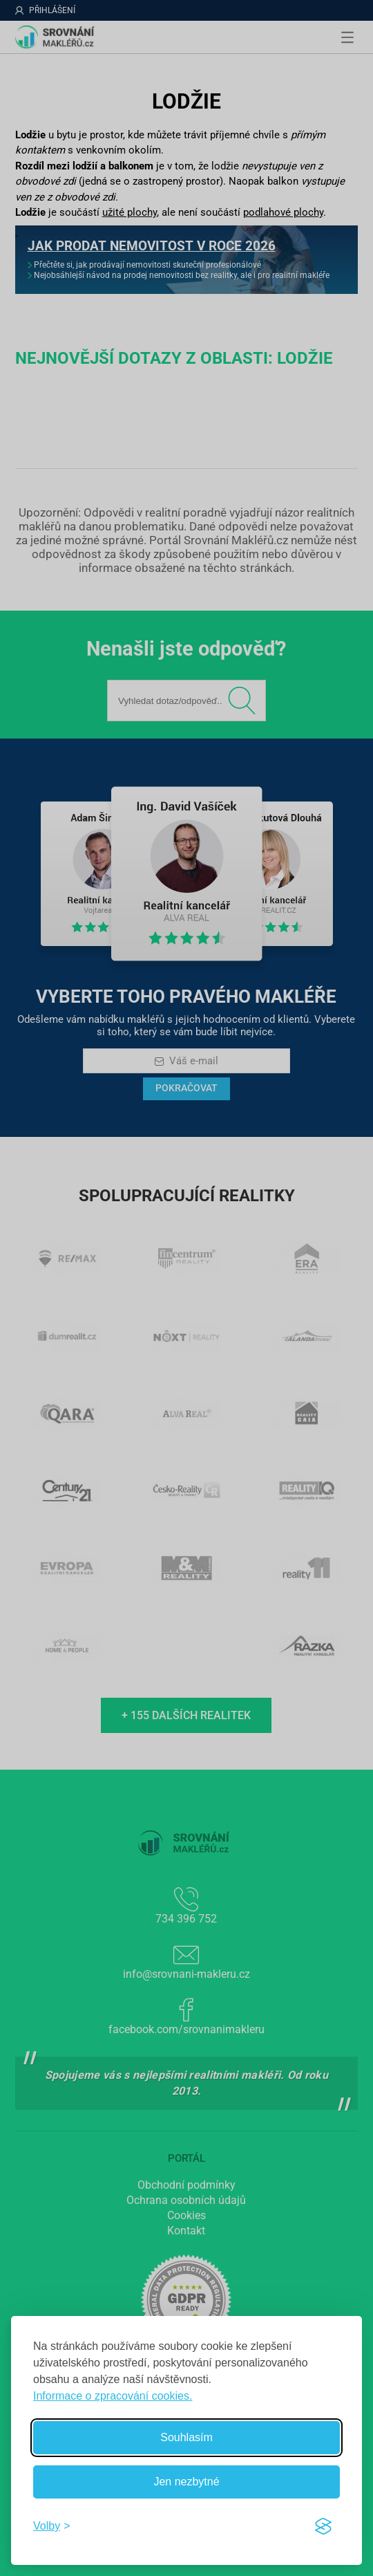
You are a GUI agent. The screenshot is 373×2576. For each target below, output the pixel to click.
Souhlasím (186, 2437)
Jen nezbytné (186, 2481)
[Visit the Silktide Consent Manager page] (323, 2526)
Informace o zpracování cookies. (112, 2396)
